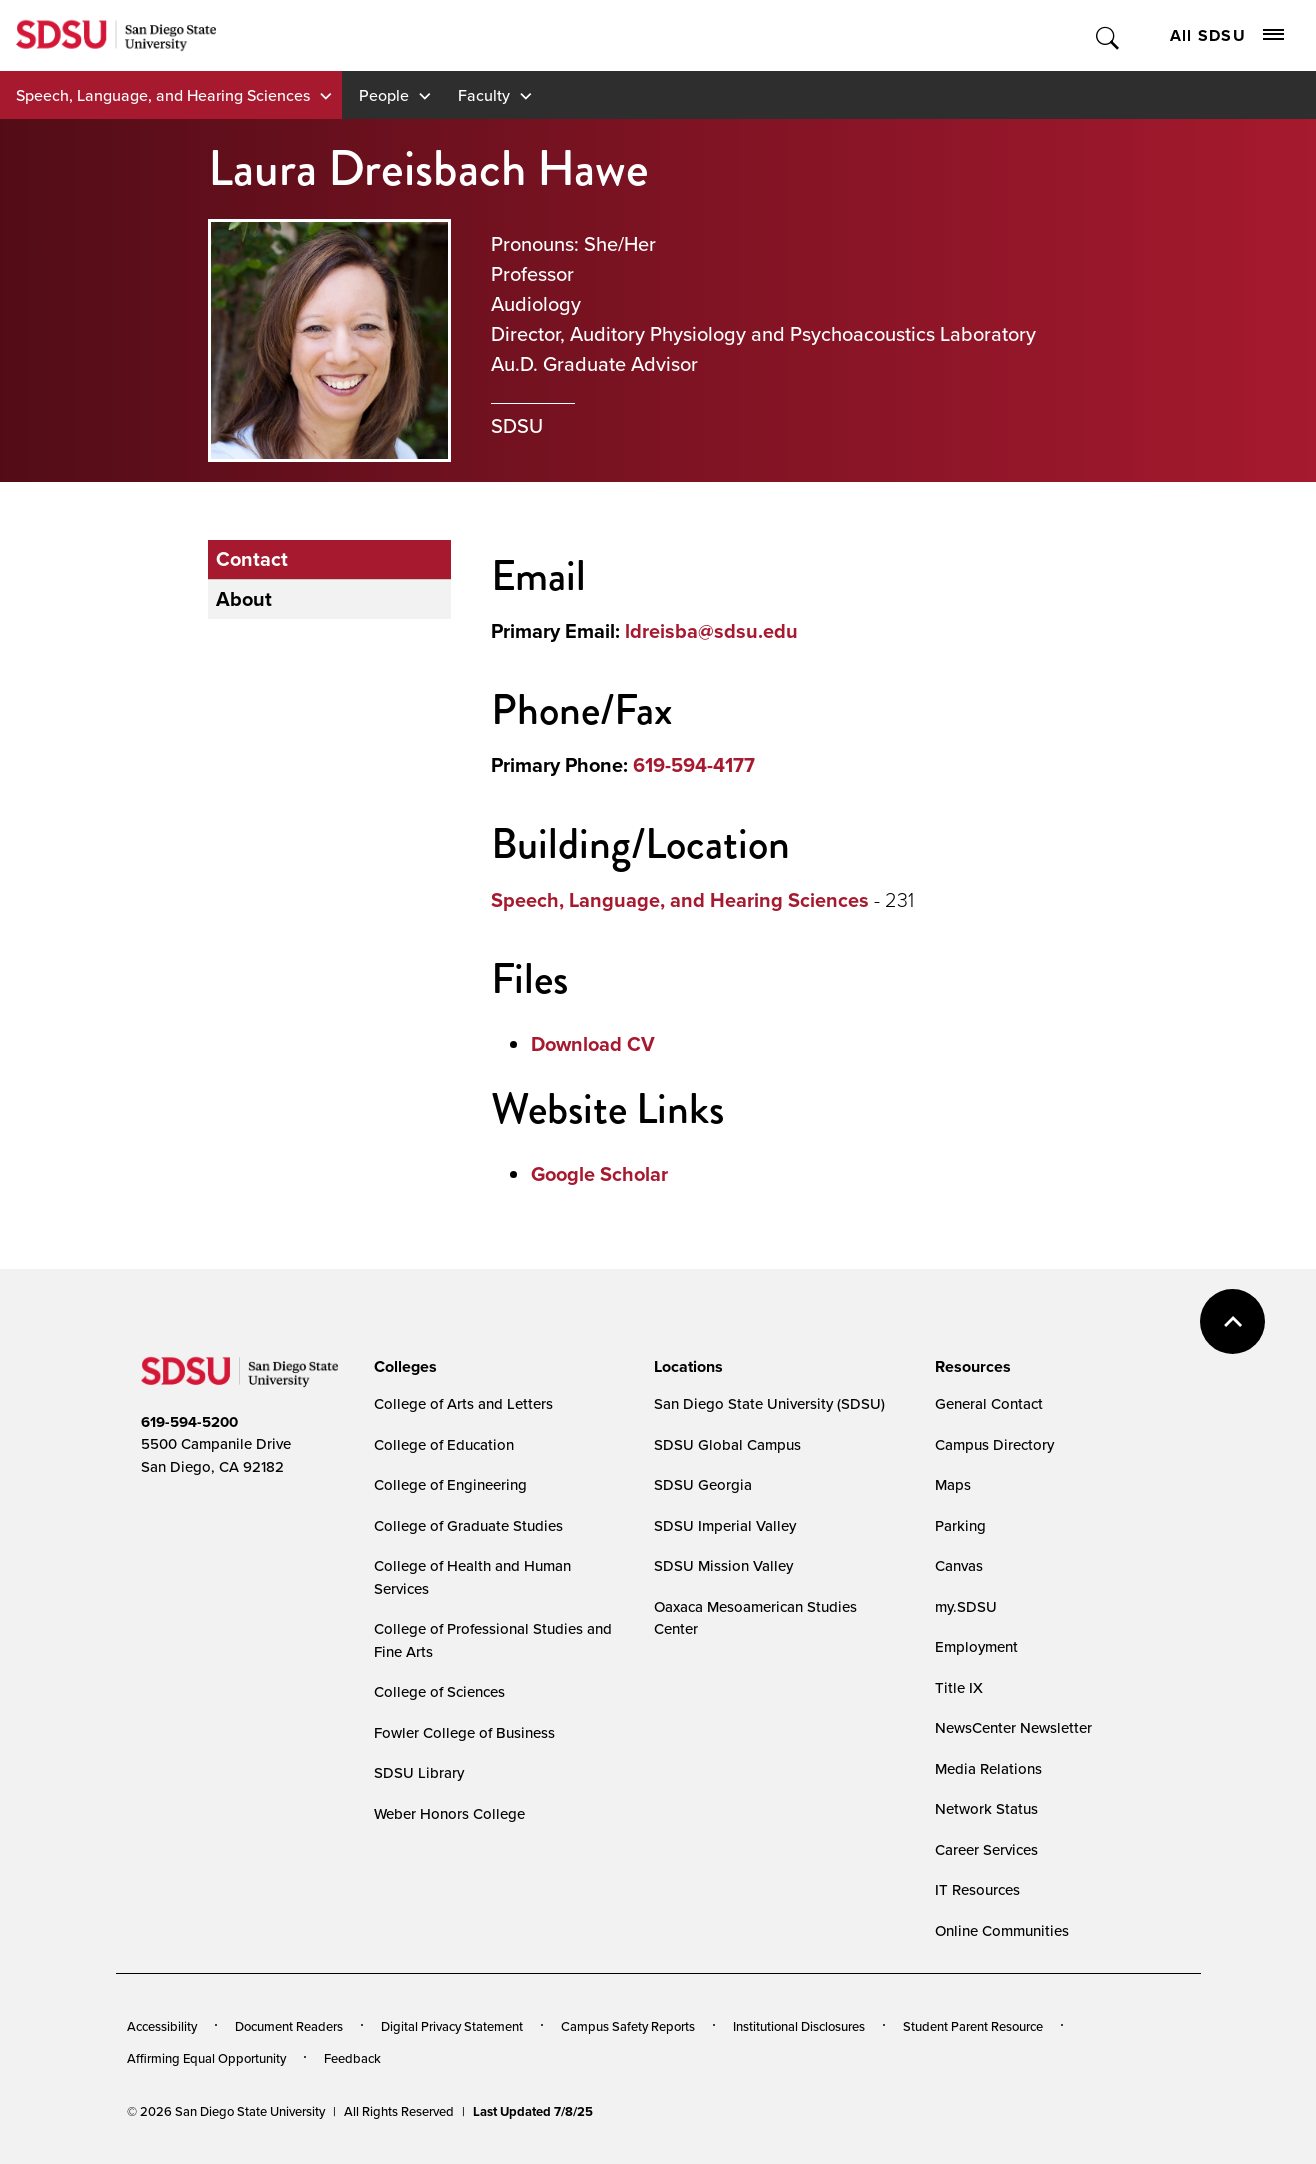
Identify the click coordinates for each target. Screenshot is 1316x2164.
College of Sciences (439, 1691)
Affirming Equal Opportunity (206, 2058)
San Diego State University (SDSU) (769, 1403)
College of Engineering (450, 1484)
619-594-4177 (694, 765)
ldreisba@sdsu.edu (711, 631)
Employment (976, 1646)
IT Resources (977, 1889)
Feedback (352, 2058)
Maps (953, 1484)
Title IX (959, 1687)
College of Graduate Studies (468, 1525)
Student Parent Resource (973, 2026)
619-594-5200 (189, 1422)
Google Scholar (599, 1174)
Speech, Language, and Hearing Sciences (163, 95)
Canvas (959, 1565)
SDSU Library (419, 1772)
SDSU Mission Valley (723, 1565)
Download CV (593, 1044)
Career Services (986, 1849)
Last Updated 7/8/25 (533, 2111)
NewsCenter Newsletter (1013, 1727)
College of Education (444, 1444)
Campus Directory (994, 1444)
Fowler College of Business (464, 1732)
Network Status (986, 1808)
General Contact (989, 1403)
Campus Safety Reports (628, 2026)
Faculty (484, 95)
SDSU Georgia (703, 1484)
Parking (960, 1525)
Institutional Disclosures (799, 2026)
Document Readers (289, 2026)
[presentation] (402, 1367)
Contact (252, 559)
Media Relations (988, 1768)
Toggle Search (1108, 35)
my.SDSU (966, 1606)
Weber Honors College (449, 1813)
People (384, 95)
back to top (1232, 1321)
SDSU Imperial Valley (725, 1525)
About (244, 599)
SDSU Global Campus (727, 1444)
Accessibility (162, 2026)
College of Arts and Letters (463, 1403)
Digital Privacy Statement (452, 2026)
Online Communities (1002, 1930)
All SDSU (1227, 35)
